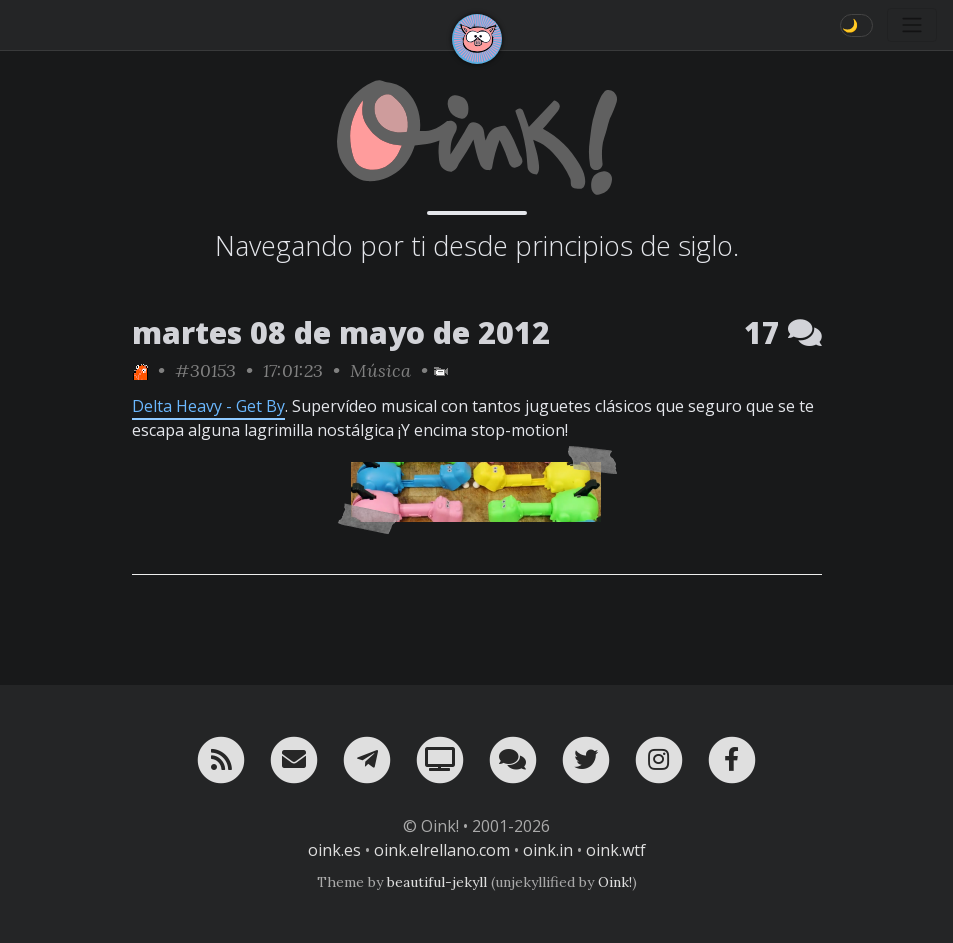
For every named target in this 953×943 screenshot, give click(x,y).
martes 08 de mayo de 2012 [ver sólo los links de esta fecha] (341, 332)
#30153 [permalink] (205, 370)
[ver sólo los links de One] (140, 370)
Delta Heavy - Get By (208, 406)
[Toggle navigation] (912, 25)
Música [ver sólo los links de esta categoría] (380, 370)
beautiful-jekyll (437, 882)
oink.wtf (616, 850)
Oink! (615, 882)
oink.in (548, 850)
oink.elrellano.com (442, 850)
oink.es (334, 850)
